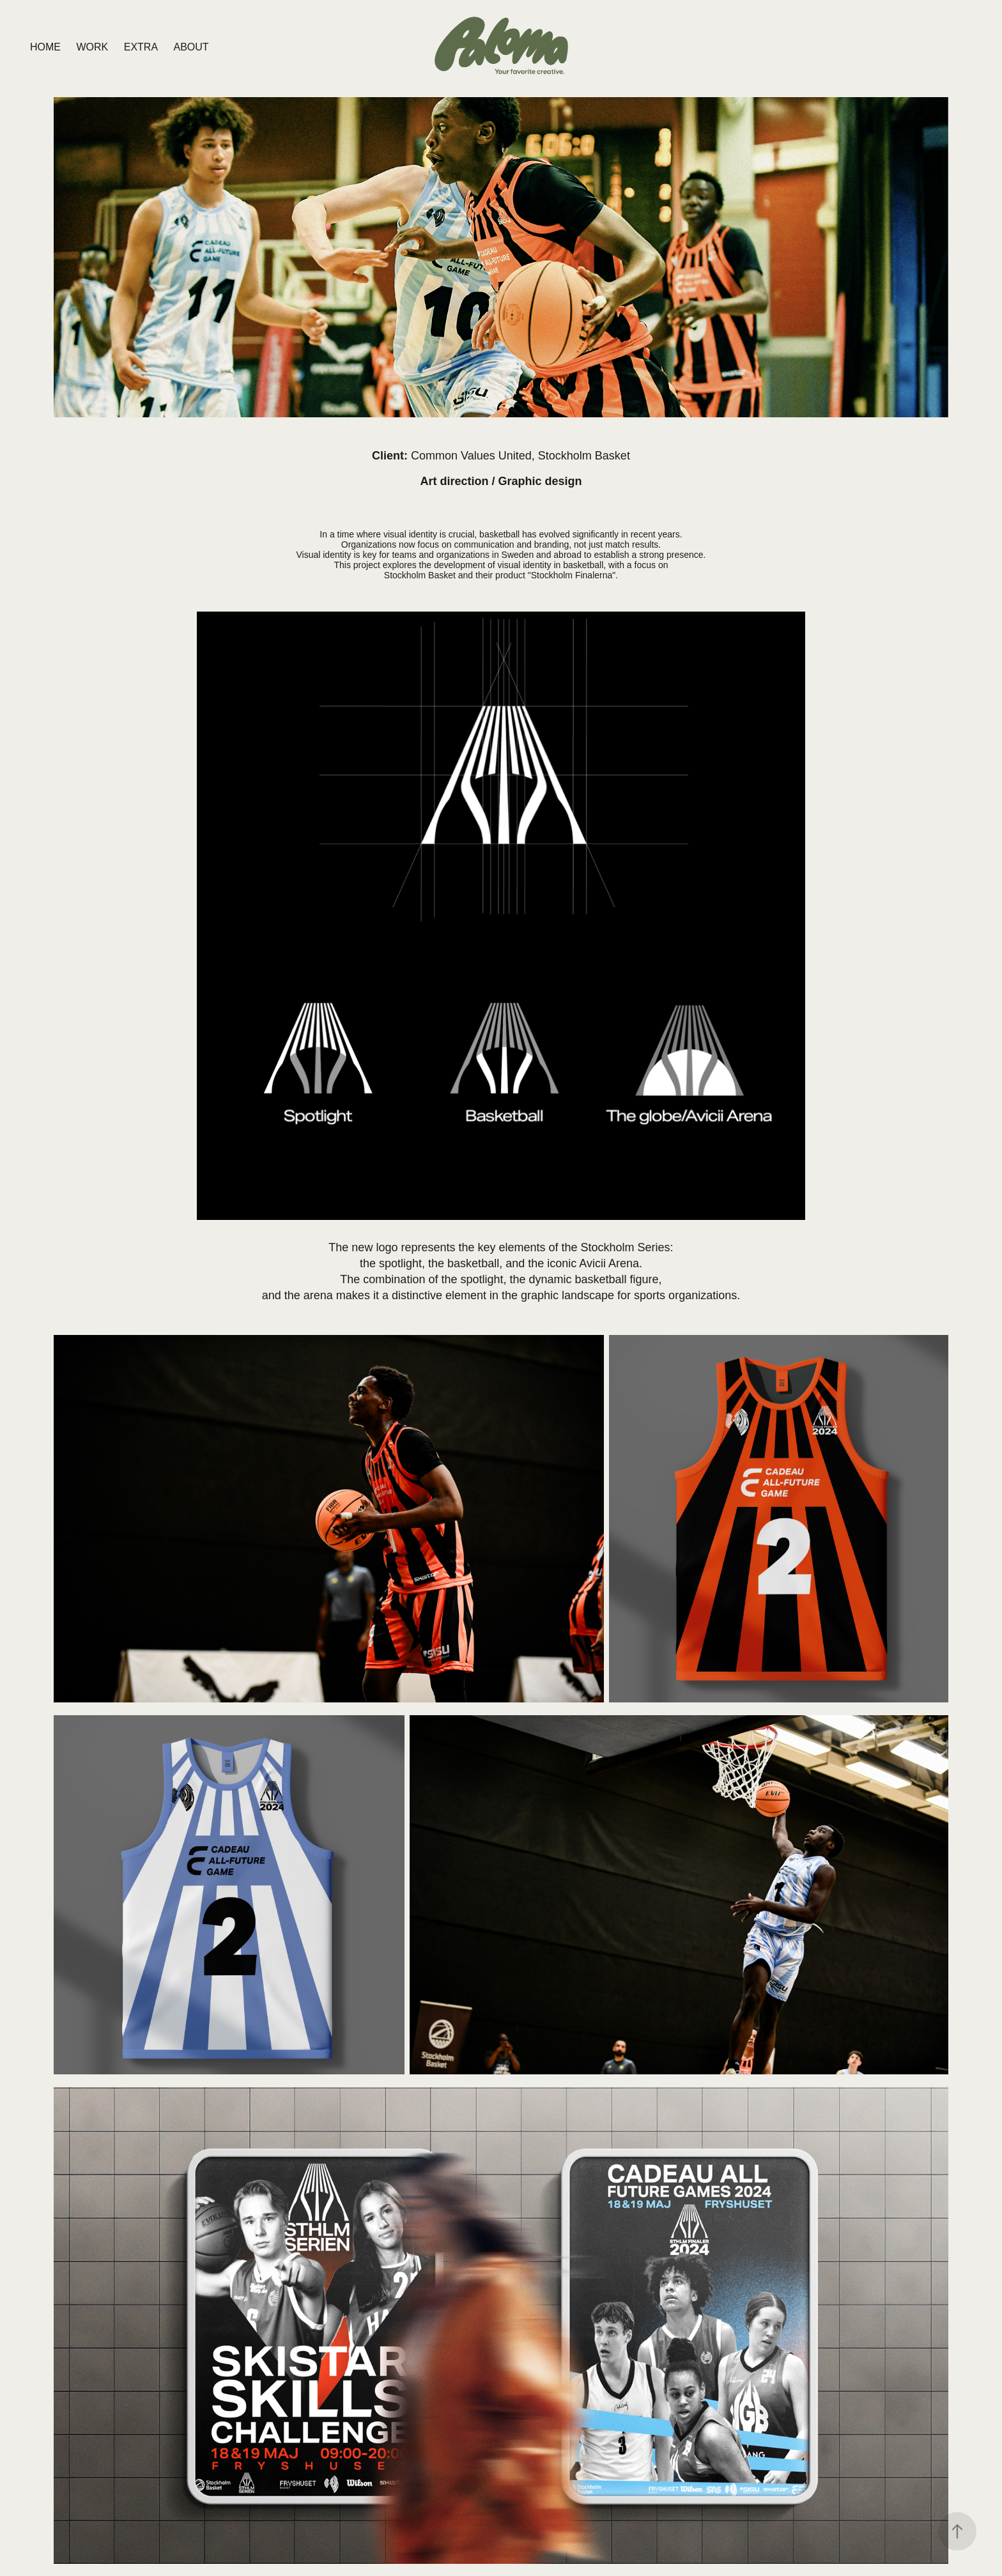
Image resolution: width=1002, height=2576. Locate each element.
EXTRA (141, 47)
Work (92, 47)
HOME (45, 47)
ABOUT (191, 47)
